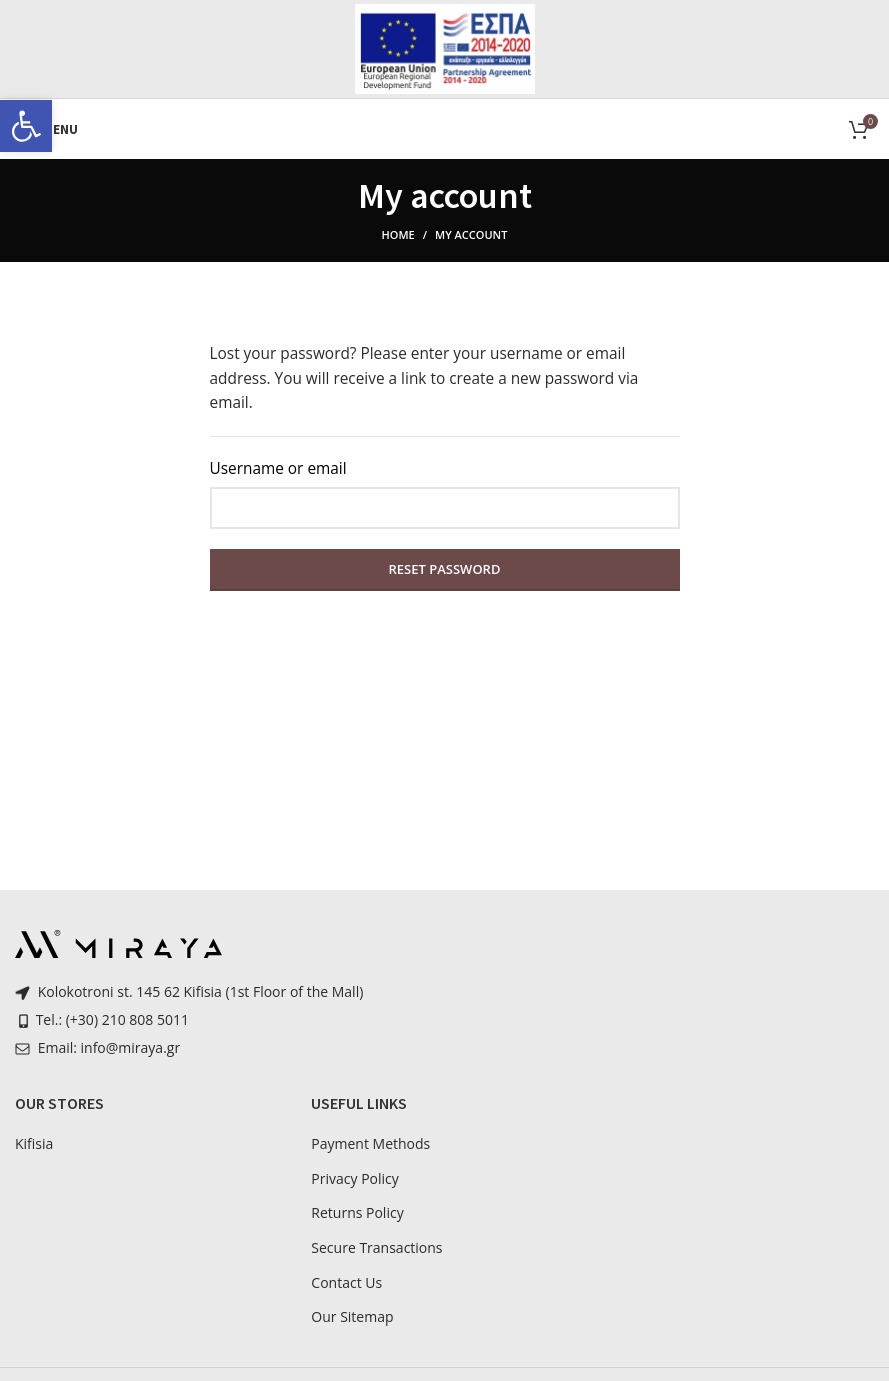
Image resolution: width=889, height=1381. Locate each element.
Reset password (445, 569)
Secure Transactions (376, 1247)
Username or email (278, 468)
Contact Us (346, 1282)
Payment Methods (370, 1143)
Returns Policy (357, 1212)
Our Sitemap (352, 1316)
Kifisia (34, 1143)
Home (398, 234)
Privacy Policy (354, 1178)
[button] (26, 126)
